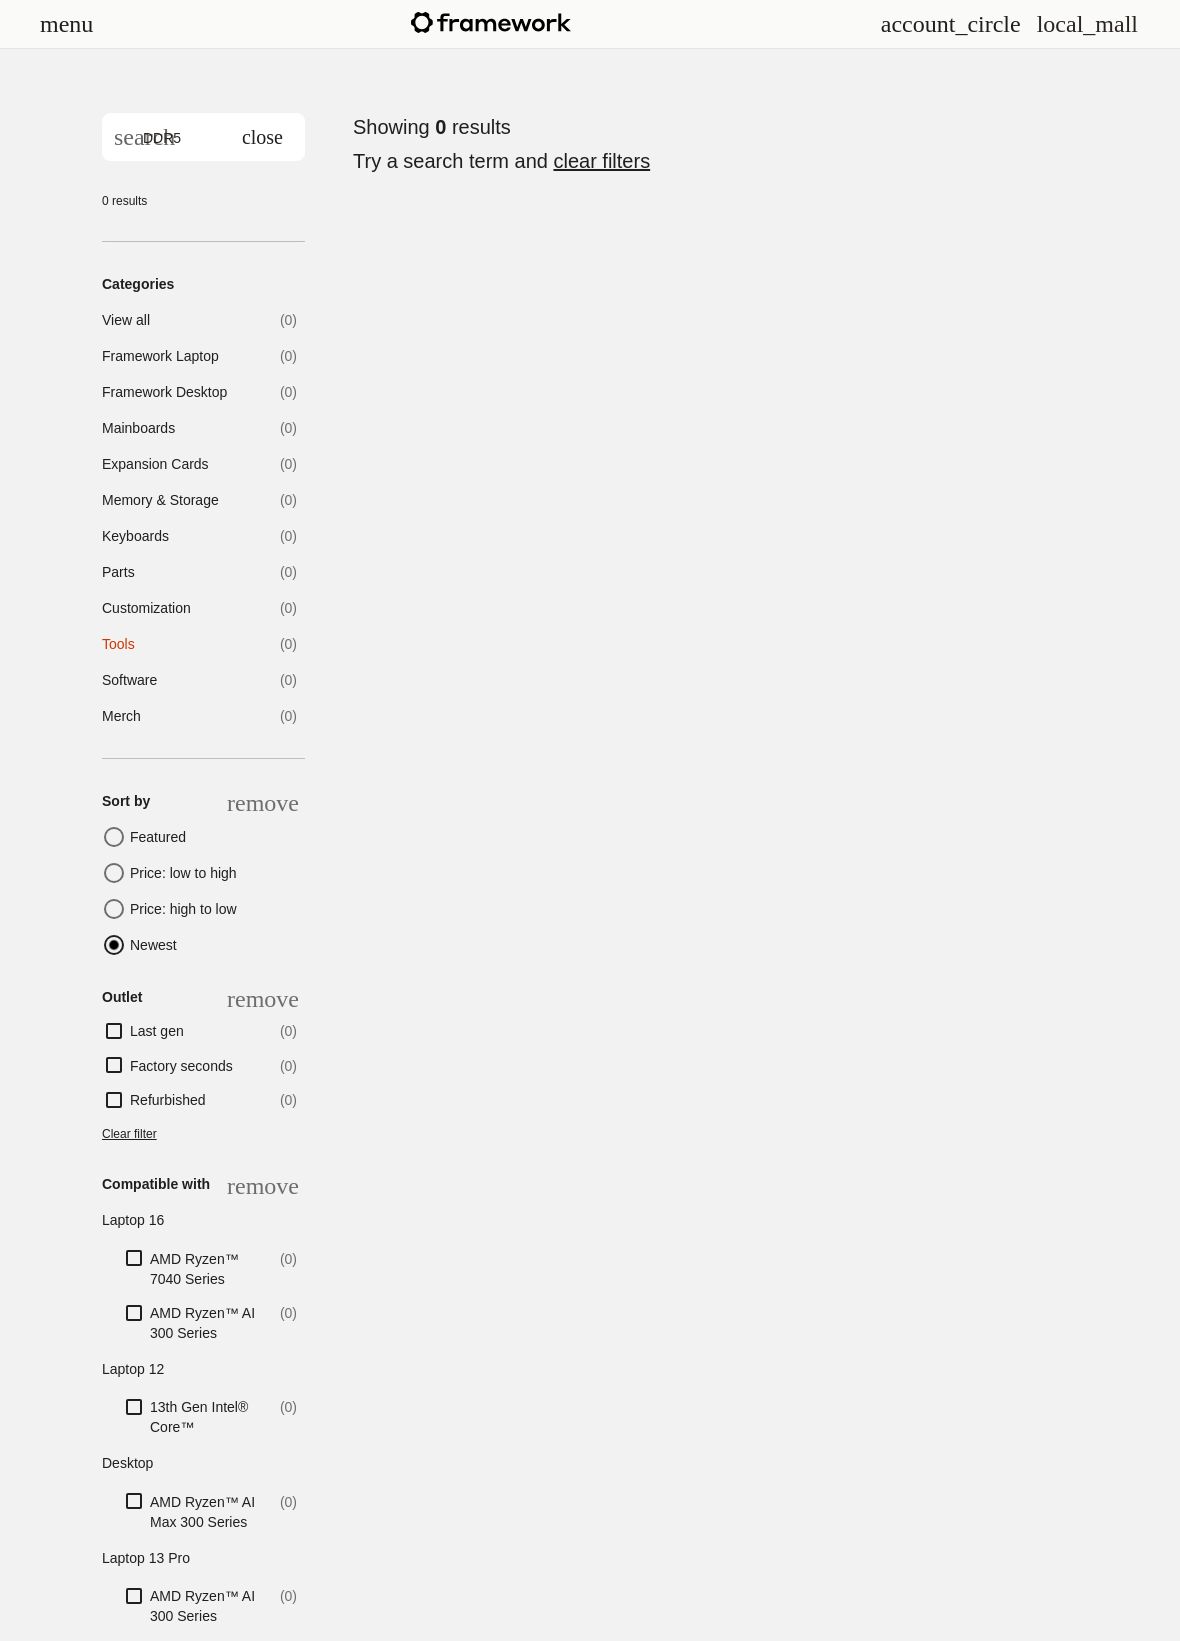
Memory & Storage (160, 500)
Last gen (157, 1031)
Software (129, 680)
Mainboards (138, 428)
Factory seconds (181, 1066)
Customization (146, 608)
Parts (118, 572)
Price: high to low (183, 909)
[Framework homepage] (491, 22)
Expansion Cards (155, 464)
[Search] (144, 137)
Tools (118, 644)
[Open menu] (66, 24)
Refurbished (168, 1100)
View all (126, 320)
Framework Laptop (160, 356)
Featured (158, 837)
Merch (121, 716)
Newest (153, 945)
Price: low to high (183, 873)
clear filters (601, 161)
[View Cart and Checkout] (1087, 24)
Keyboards (135, 536)
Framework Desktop (164, 392)
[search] (203, 137)
